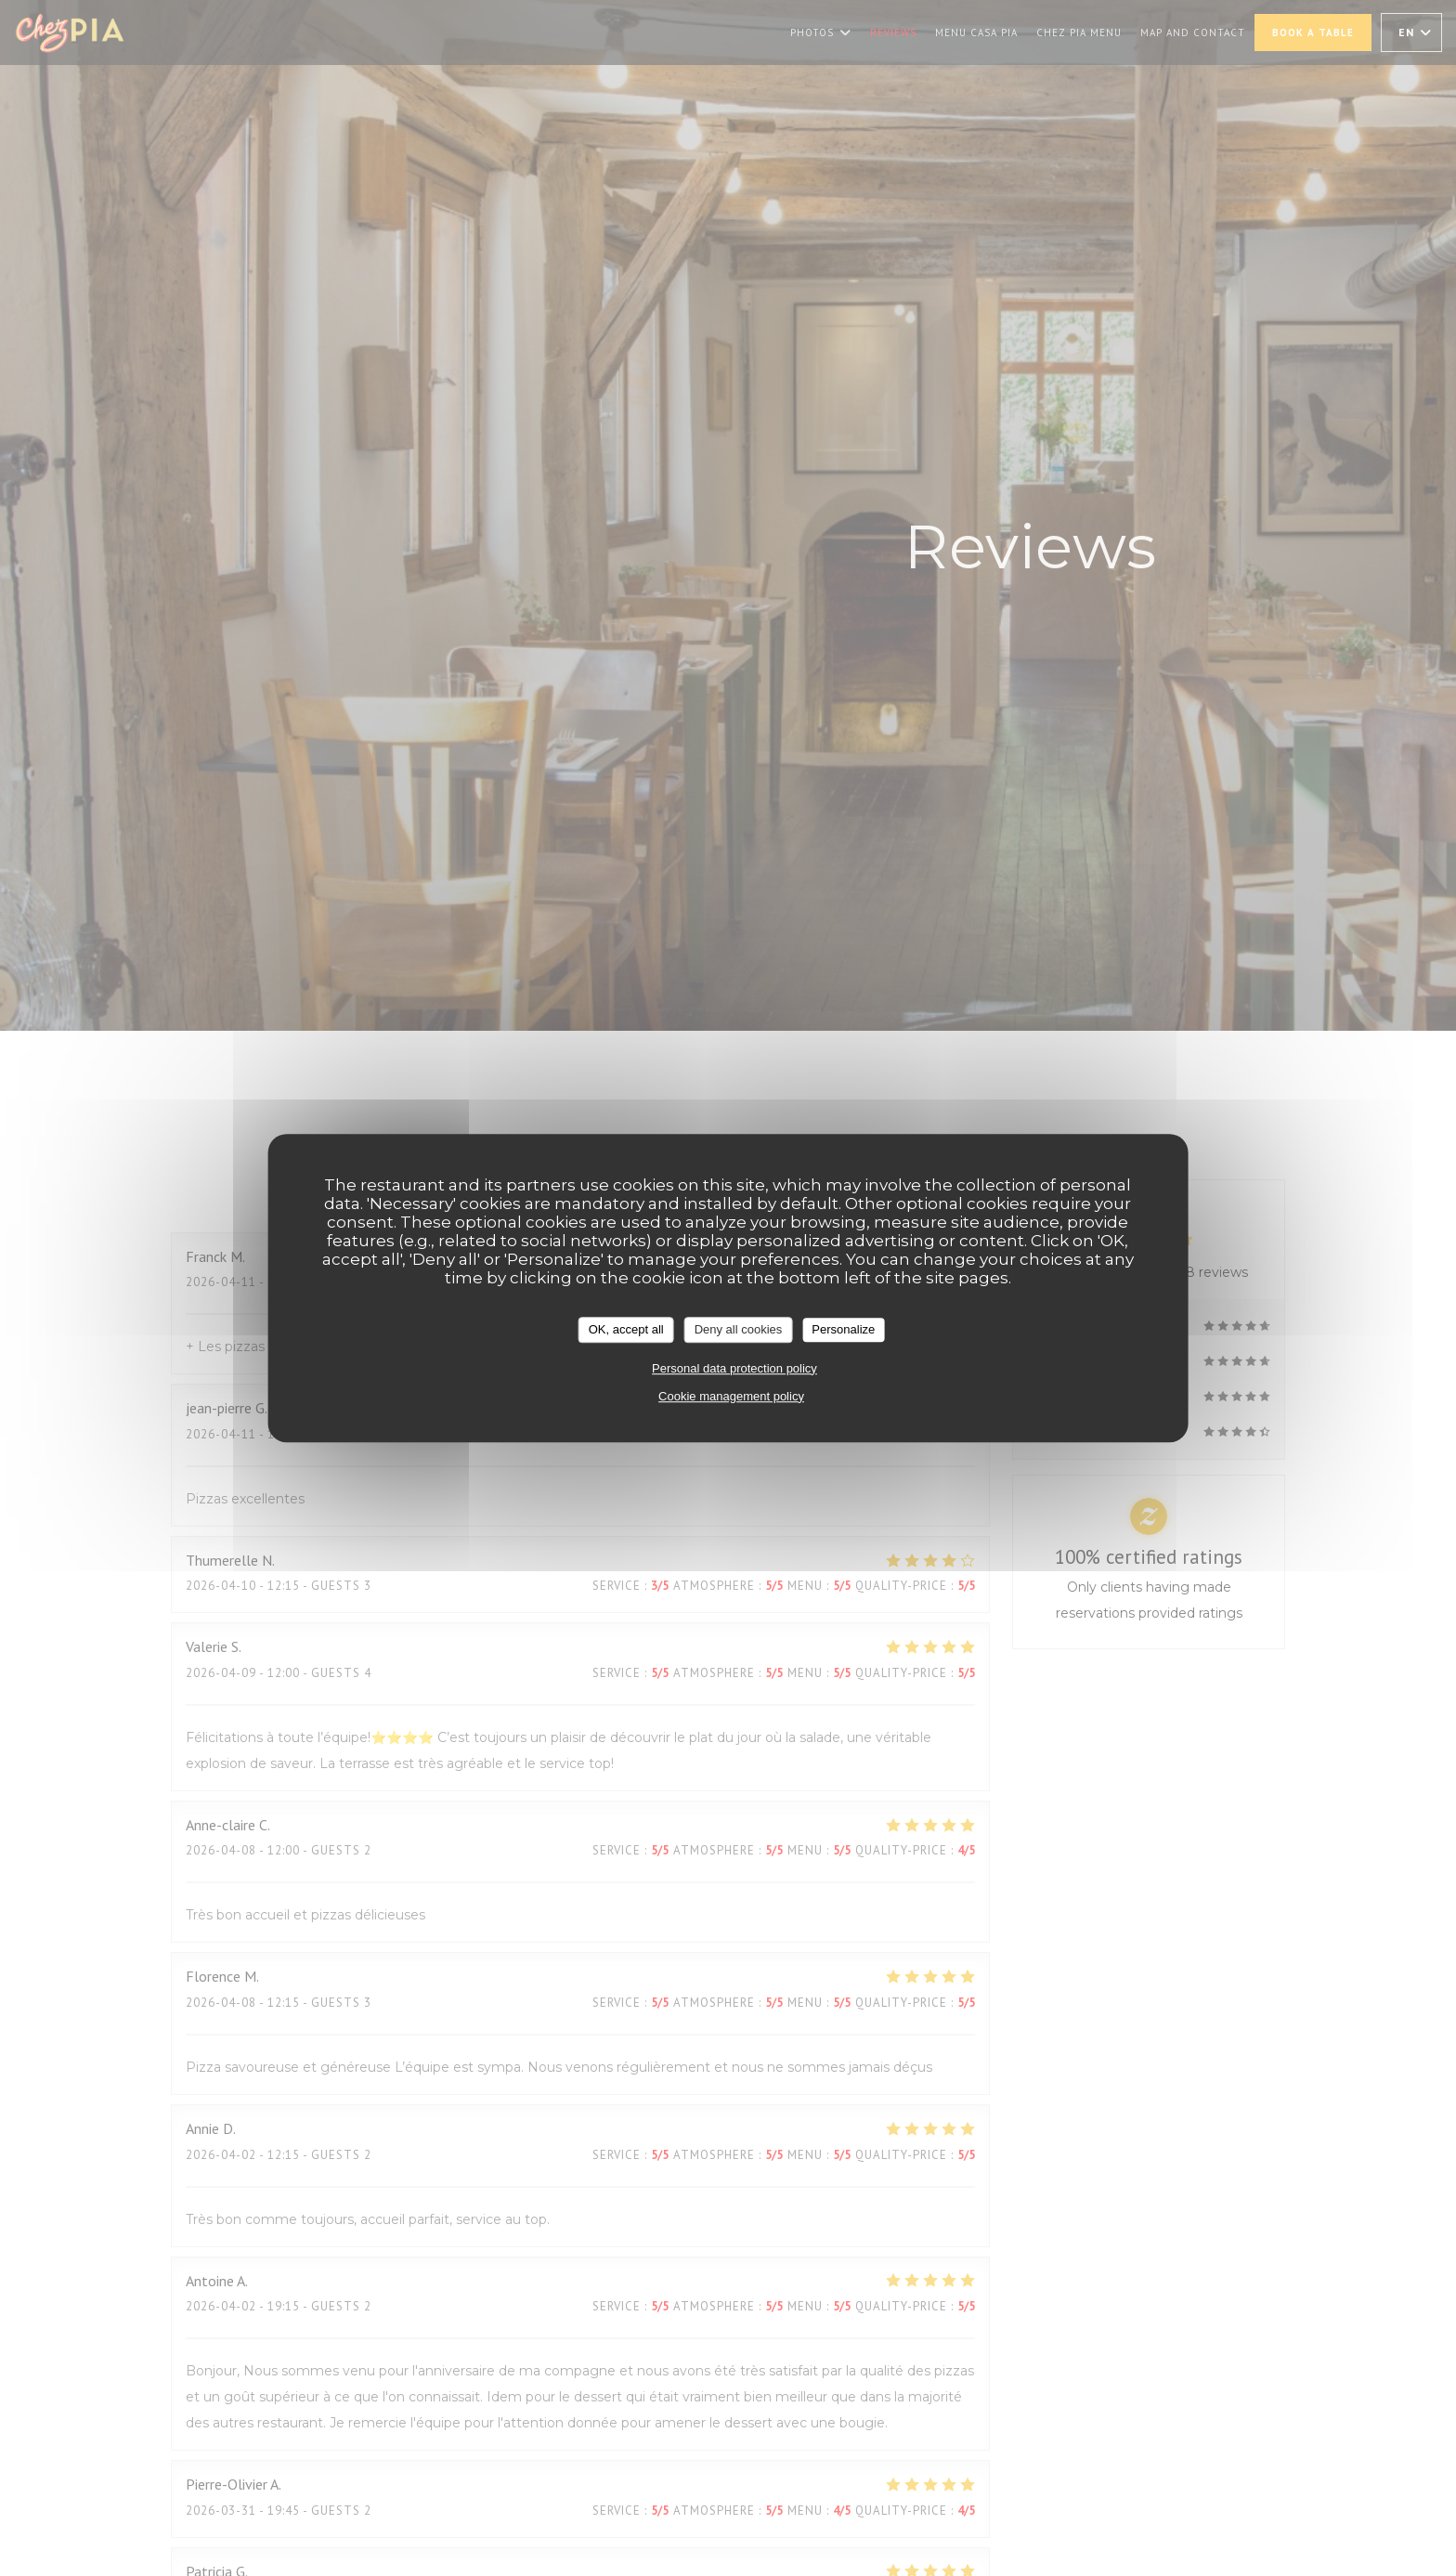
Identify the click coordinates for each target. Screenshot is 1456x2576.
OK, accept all (626, 1329)
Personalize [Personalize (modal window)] (843, 1329)
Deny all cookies (739, 1329)
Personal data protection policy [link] (734, 1368)
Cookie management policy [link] (731, 1396)
